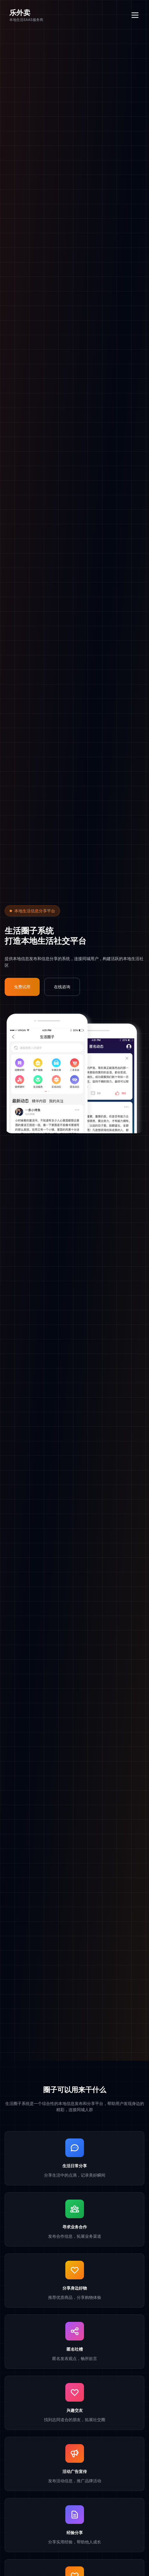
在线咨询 (62, 986)
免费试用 (22, 986)
